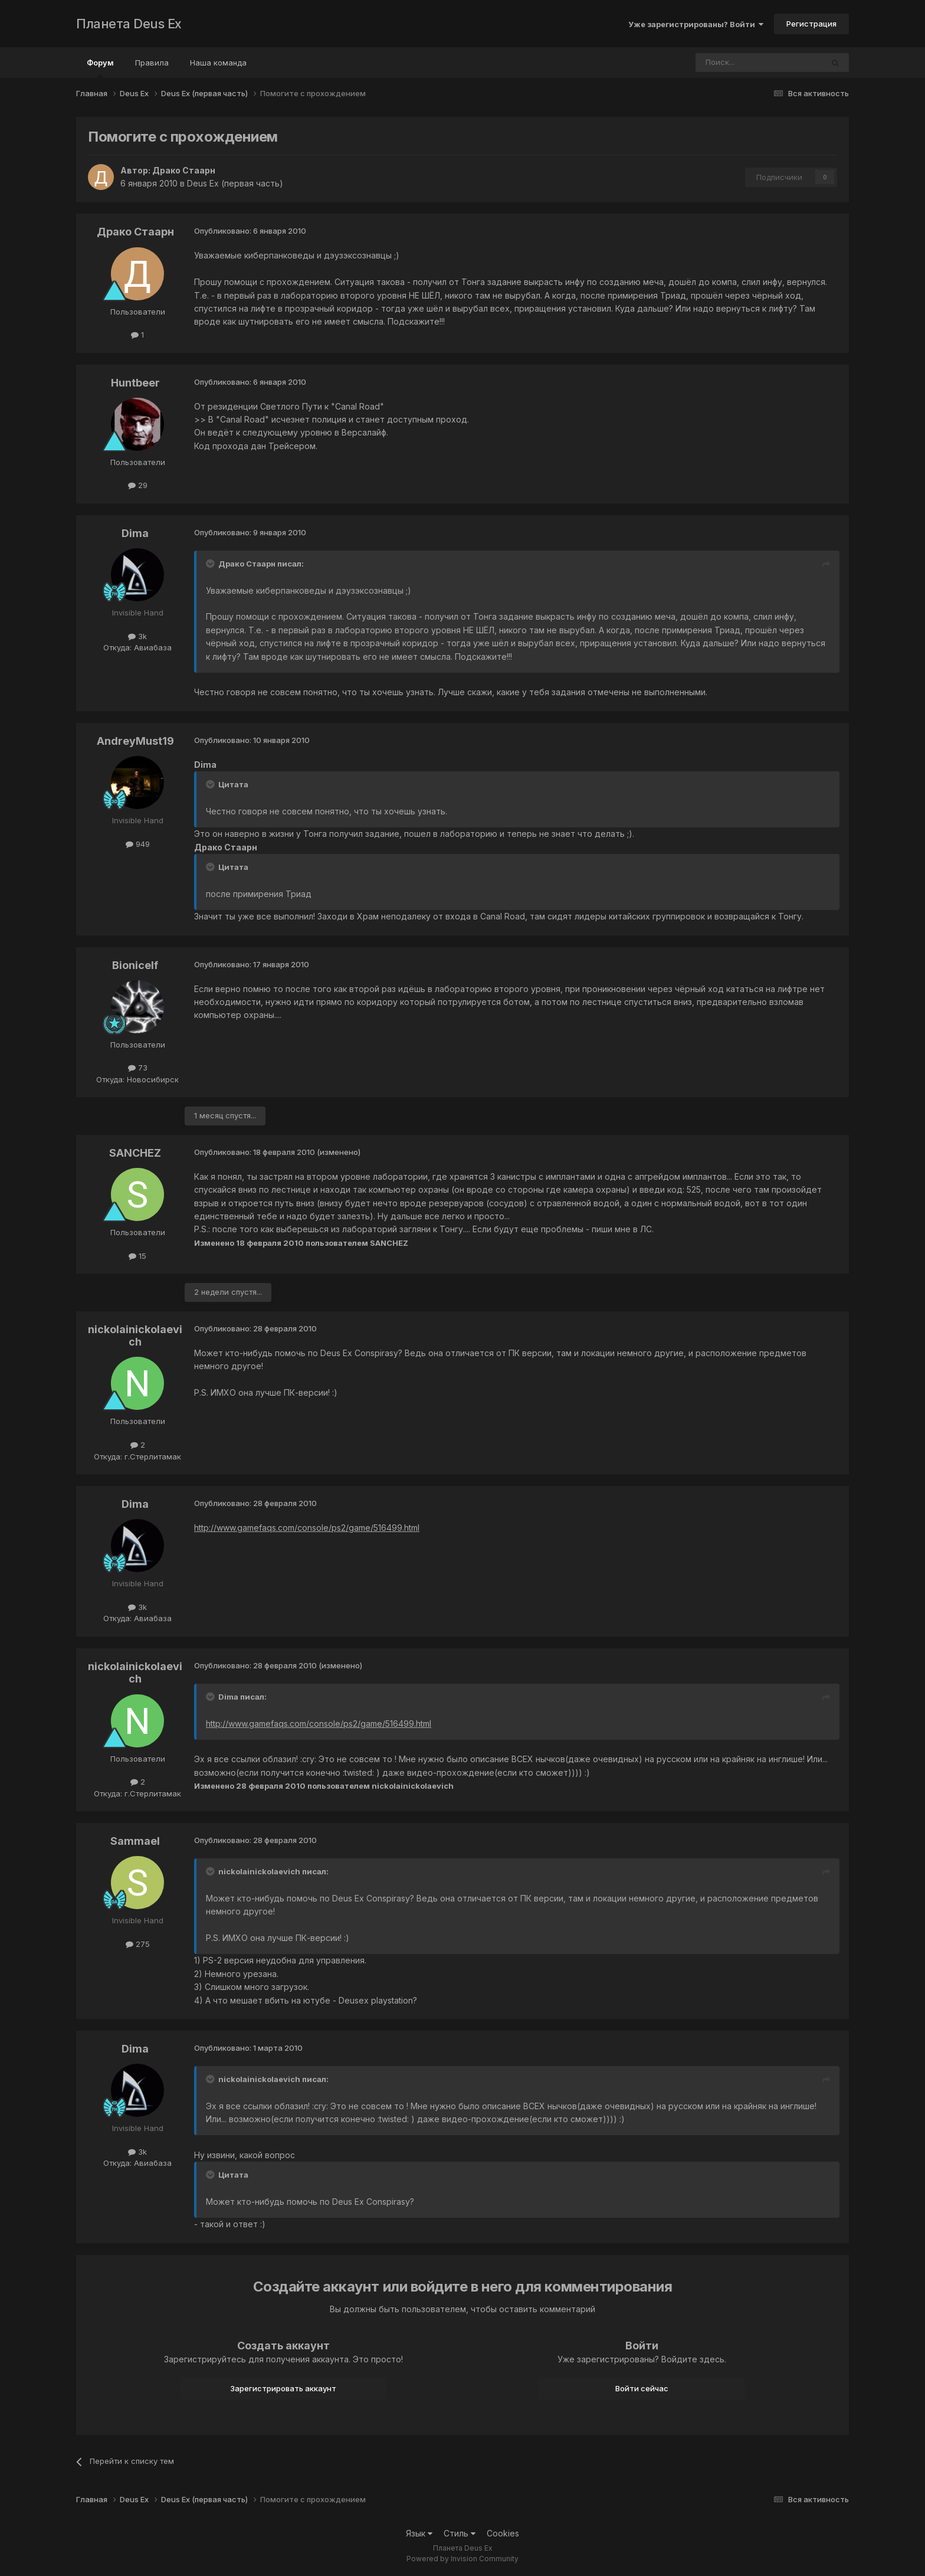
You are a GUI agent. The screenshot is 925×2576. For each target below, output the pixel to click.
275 (138, 1944)
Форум (100, 68)
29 (137, 485)
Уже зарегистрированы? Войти (695, 24)
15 (137, 1256)
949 (138, 844)
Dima (135, 533)
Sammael (135, 1841)
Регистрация (811, 23)
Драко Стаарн (183, 170)
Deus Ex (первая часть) (235, 183)
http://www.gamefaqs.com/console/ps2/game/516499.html (306, 1528)
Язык (419, 2533)
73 (137, 1067)
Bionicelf (135, 965)
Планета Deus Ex (129, 23)
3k (137, 636)
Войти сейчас (641, 2388)
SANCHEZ (135, 1153)
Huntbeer (135, 383)
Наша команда (218, 62)
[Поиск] (726, 62)
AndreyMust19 (135, 741)
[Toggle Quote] (211, 563)
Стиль (459, 2533)
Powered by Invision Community (462, 2558)
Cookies (503, 2533)
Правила (152, 62)
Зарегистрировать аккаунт (283, 2388)
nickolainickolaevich (135, 1335)
